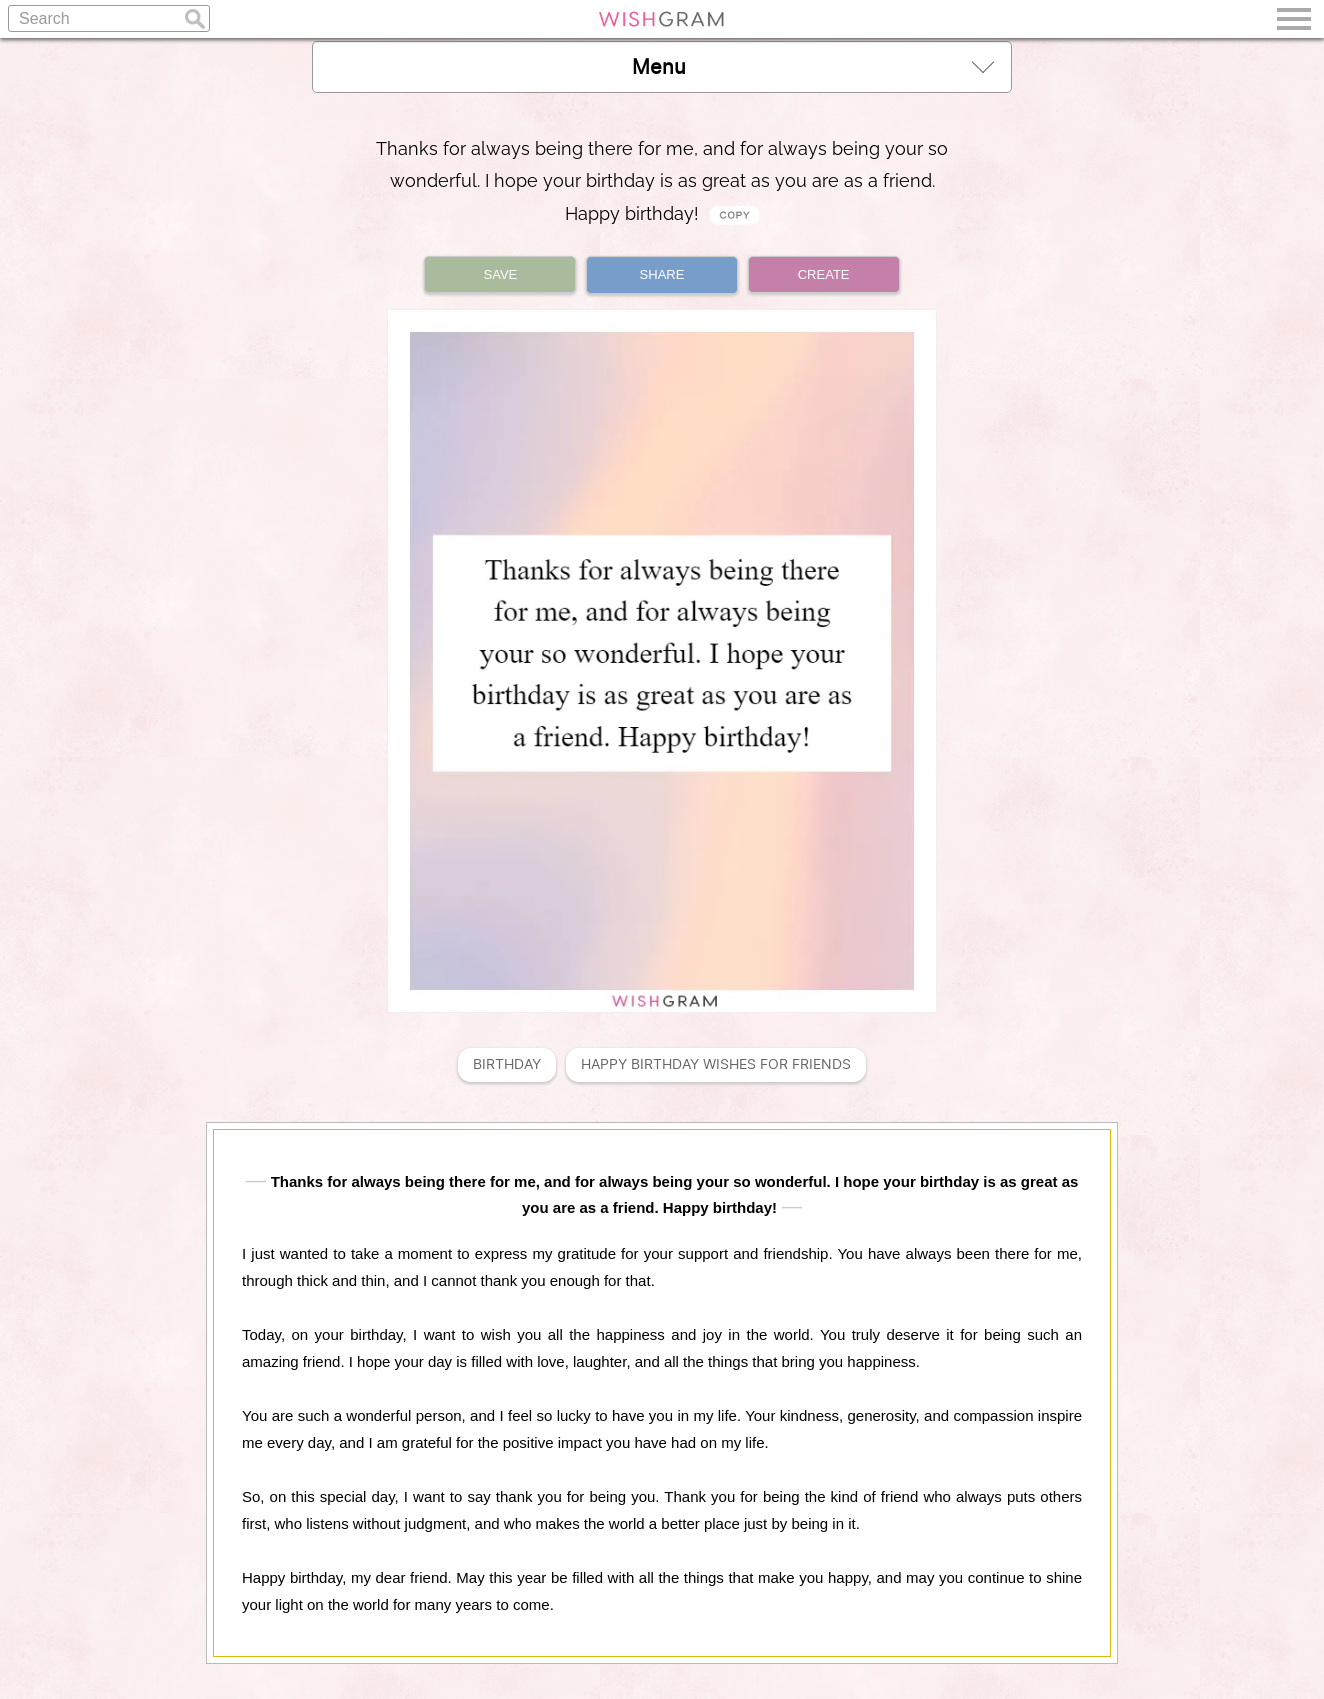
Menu (813, 66)
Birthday (507, 1064)
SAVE (501, 274)
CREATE (824, 274)
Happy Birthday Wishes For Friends (716, 1064)
